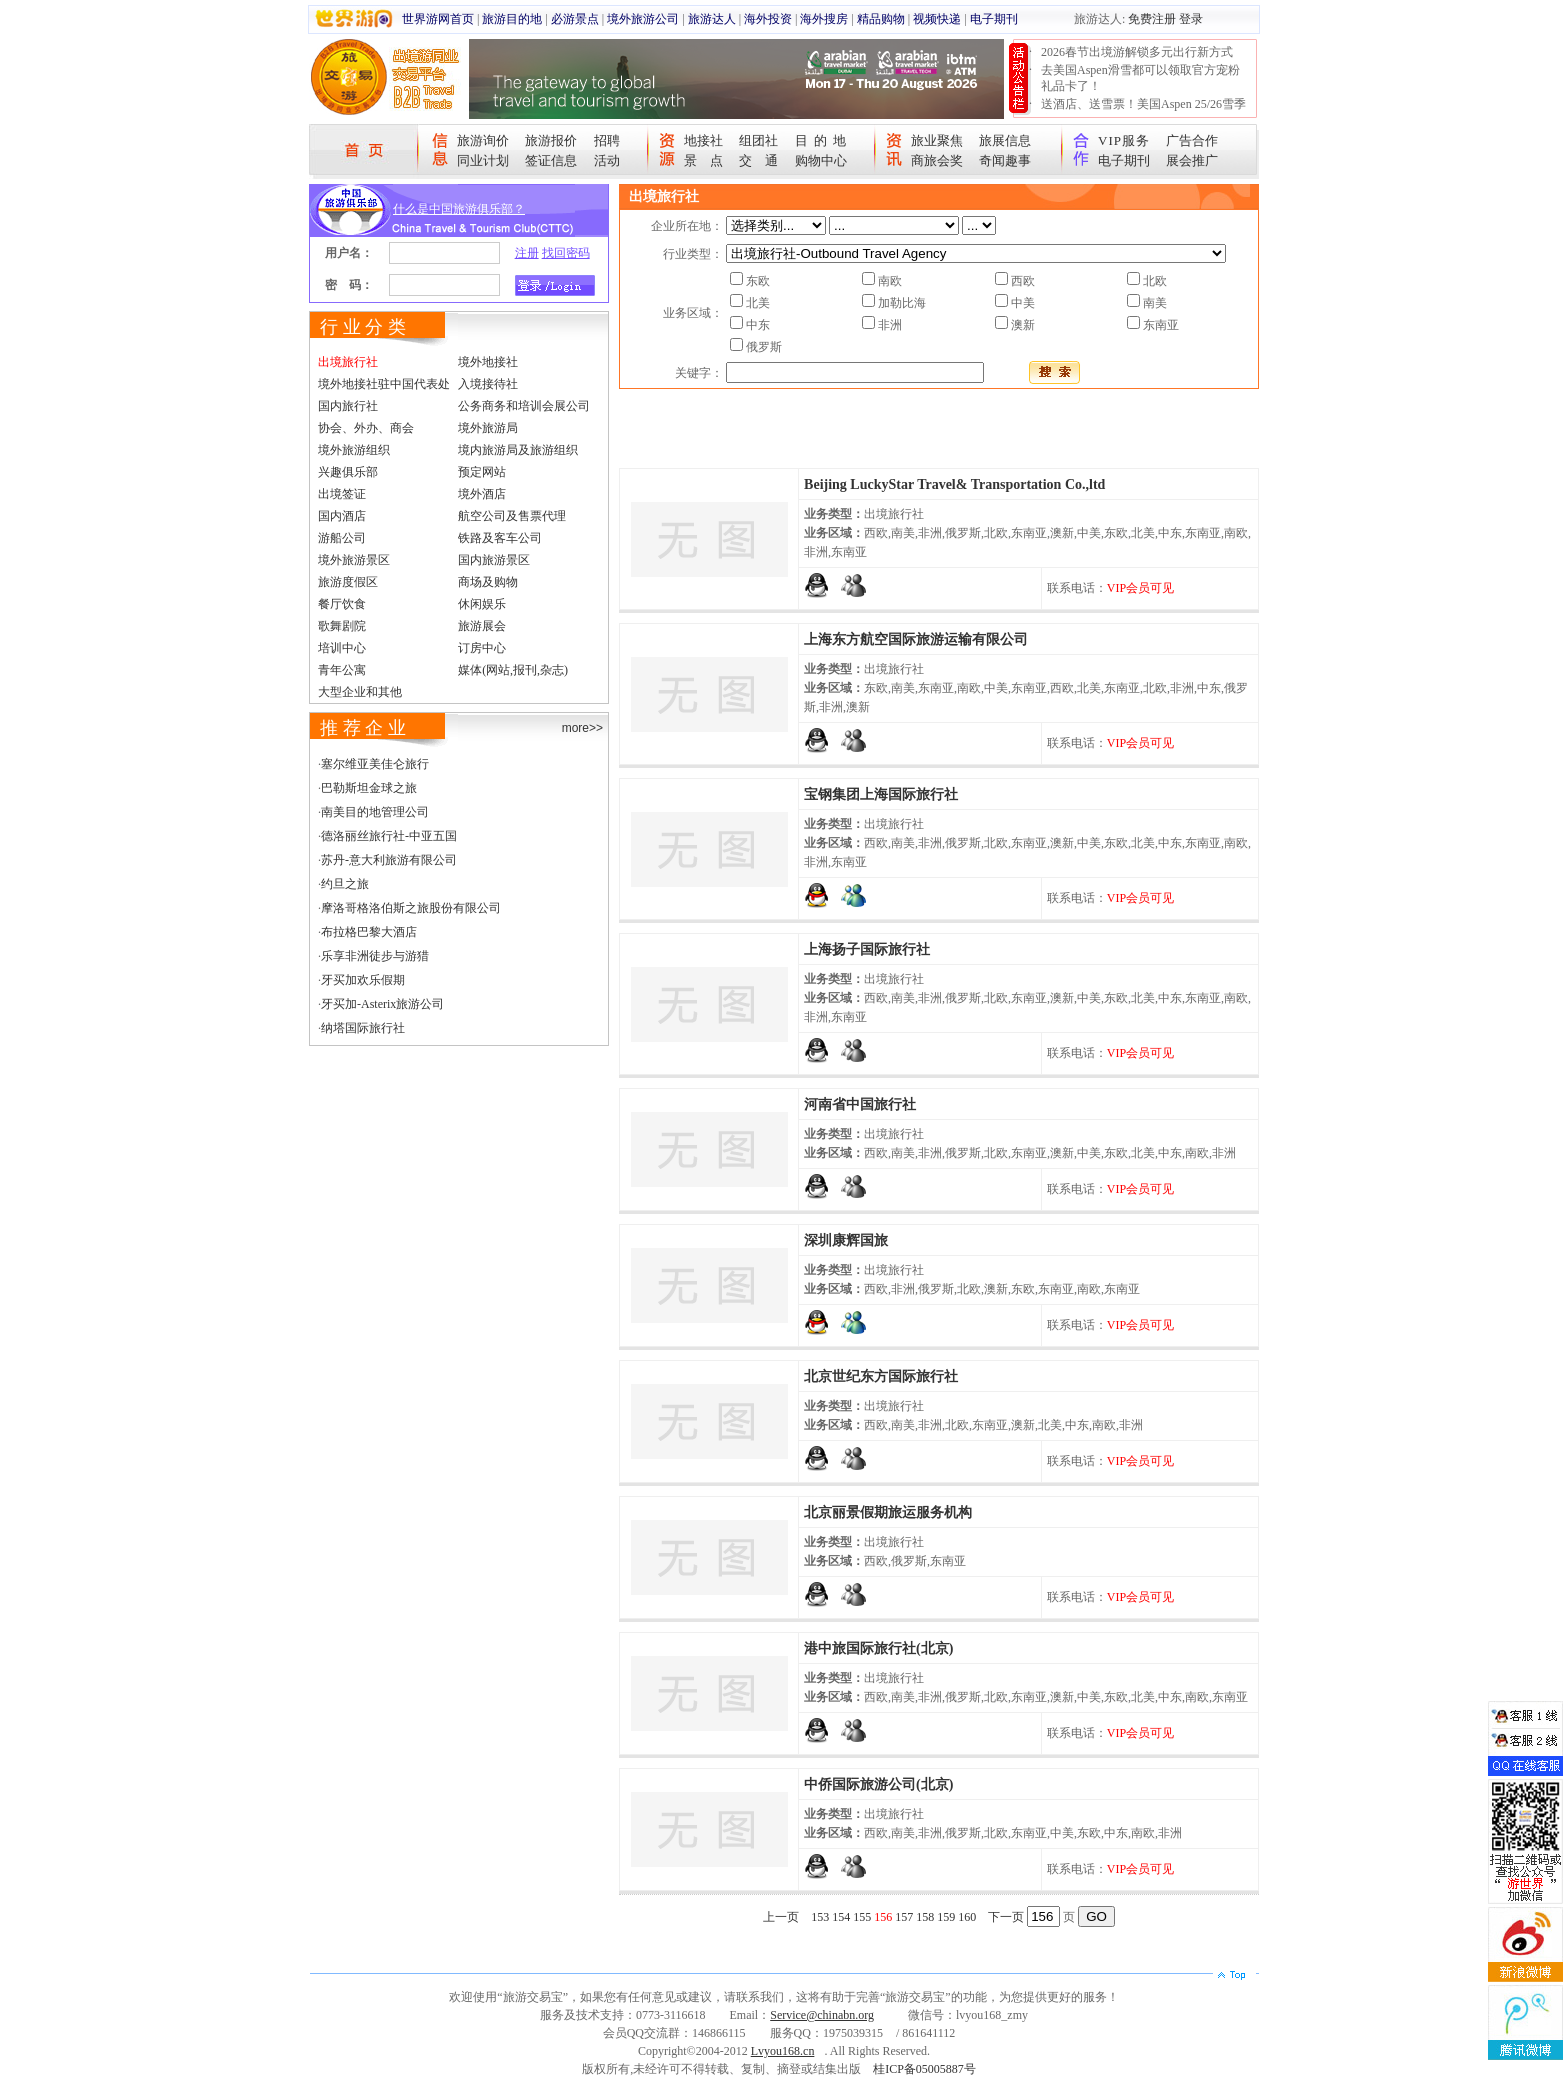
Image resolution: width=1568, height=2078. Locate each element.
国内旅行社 (348, 406)
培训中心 (342, 648)
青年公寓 (342, 670)
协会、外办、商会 (366, 428)
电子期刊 (994, 19)
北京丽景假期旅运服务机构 (888, 1512)
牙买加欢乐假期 (363, 980)
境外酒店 (482, 494)
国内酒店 (342, 516)
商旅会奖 (937, 160)
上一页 (781, 1917)
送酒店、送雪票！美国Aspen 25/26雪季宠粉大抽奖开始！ (1143, 112)
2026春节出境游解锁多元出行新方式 (1137, 52)
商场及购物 (488, 582)
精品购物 (881, 19)
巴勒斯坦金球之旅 (369, 788)
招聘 (607, 140)
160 (967, 1917)
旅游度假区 (348, 582)
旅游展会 (482, 626)
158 (925, 1917)
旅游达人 (712, 19)
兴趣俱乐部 (348, 472)
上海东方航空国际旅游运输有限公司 (916, 639)
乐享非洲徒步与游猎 (375, 956)
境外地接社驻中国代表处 (384, 384)
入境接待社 (488, 384)
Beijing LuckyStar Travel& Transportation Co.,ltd (954, 484)
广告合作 (1192, 140)
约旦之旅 (345, 884)
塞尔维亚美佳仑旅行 (375, 764)
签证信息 (551, 160)
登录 (1191, 19)
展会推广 (1192, 160)
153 (820, 1917)
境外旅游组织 (354, 450)
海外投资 (768, 19)
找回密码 (566, 253)
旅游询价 (483, 140)
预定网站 (482, 472)
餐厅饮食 (342, 604)
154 (841, 1917)
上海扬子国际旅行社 (867, 949)
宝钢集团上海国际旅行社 (881, 794)
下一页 (1006, 1917)
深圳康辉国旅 (846, 1240)
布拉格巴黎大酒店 (369, 932)
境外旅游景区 (354, 560)
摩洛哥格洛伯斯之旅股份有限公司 (411, 908)
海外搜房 (824, 19)
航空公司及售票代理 (512, 516)
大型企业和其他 (360, 692)
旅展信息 (1005, 140)
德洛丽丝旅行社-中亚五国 (389, 836)
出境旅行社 (348, 362)
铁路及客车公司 (500, 538)
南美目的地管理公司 (375, 812)
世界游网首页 (438, 19)
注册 (527, 253)
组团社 (758, 140)
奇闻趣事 (1005, 160)
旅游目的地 (512, 19)
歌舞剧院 (342, 626)
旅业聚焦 (937, 140)
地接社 (703, 140)
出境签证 (342, 494)
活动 (607, 160)
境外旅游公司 (643, 19)
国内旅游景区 (494, 560)
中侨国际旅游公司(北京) (878, 1784)
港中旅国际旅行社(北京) (878, 1648)
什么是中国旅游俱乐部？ (459, 209)
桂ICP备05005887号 (924, 2069)
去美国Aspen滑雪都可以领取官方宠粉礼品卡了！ (1140, 78)
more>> (582, 728)
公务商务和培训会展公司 (524, 406)
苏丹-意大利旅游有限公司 (389, 860)
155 (862, 1917)
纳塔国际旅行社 (363, 1028)
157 (904, 1917)
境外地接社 (488, 362)
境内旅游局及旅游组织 (518, 450)
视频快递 (937, 19)
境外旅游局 (488, 428)
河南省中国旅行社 (860, 1104)
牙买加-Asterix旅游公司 (382, 1004)
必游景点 (575, 19)
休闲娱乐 (482, 604)
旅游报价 (551, 140)
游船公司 (342, 538)
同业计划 (483, 160)
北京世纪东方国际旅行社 (881, 1376)
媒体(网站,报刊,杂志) (513, 670)
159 (946, 1917)
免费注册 (1152, 19)
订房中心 (482, 648)
